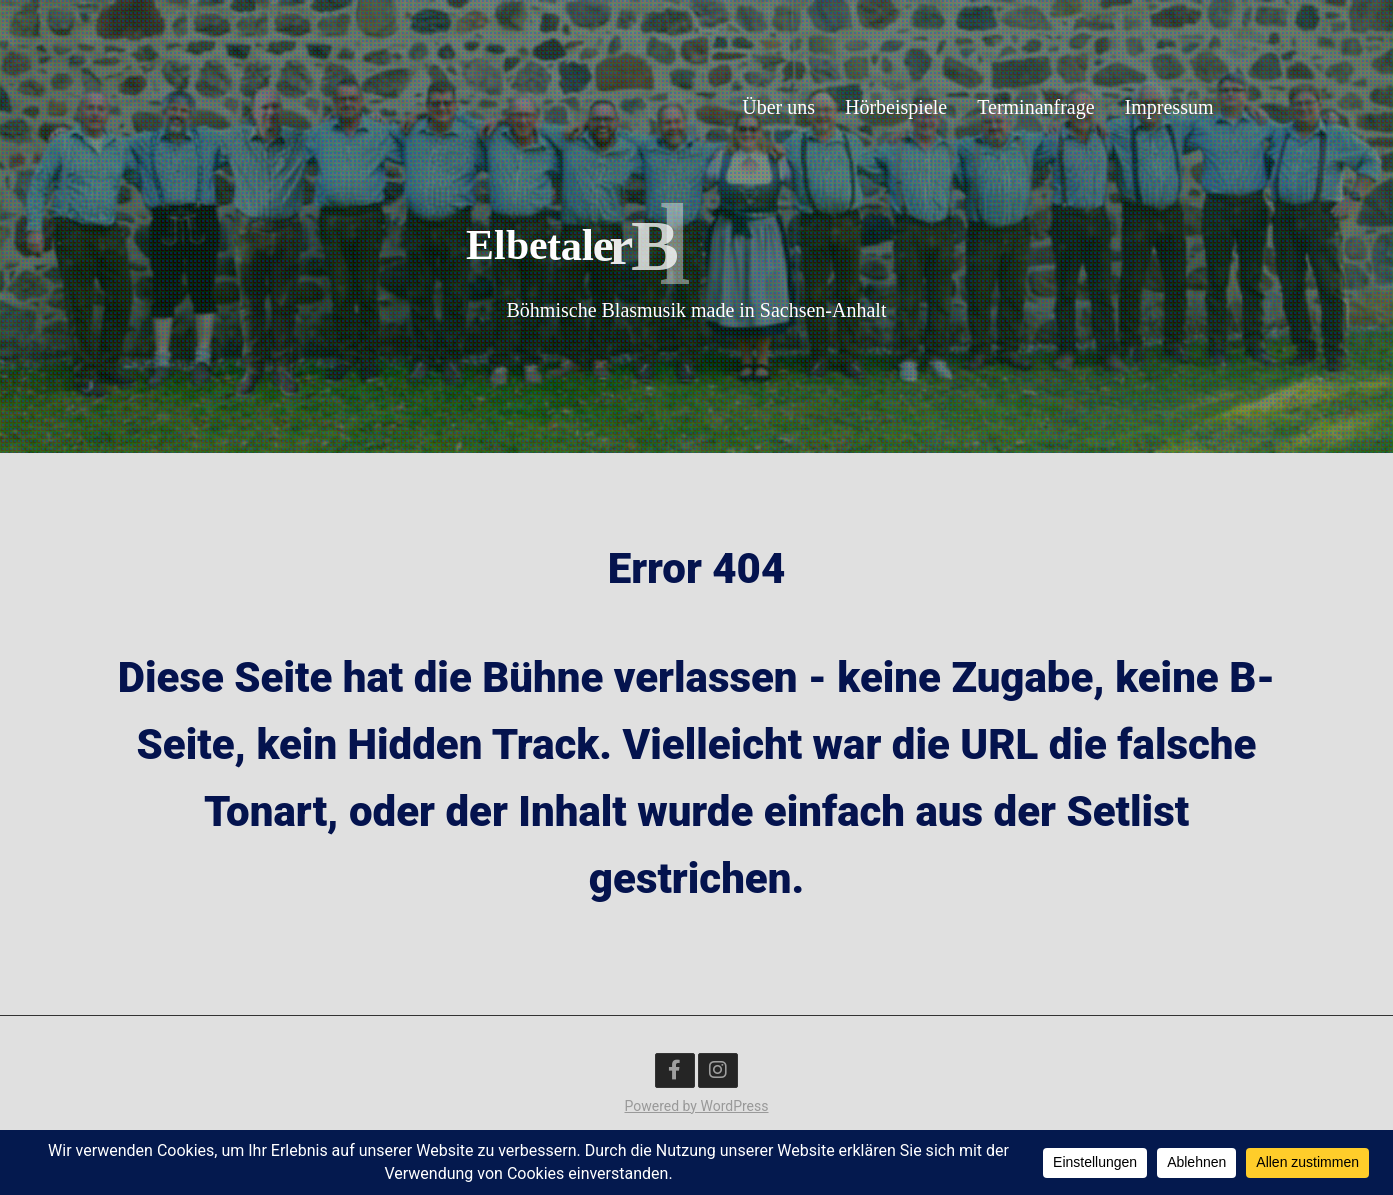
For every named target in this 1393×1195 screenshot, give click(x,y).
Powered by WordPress (697, 1106)
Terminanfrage (1035, 106)
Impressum (1169, 106)
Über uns (778, 106)
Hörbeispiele (896, 106)
